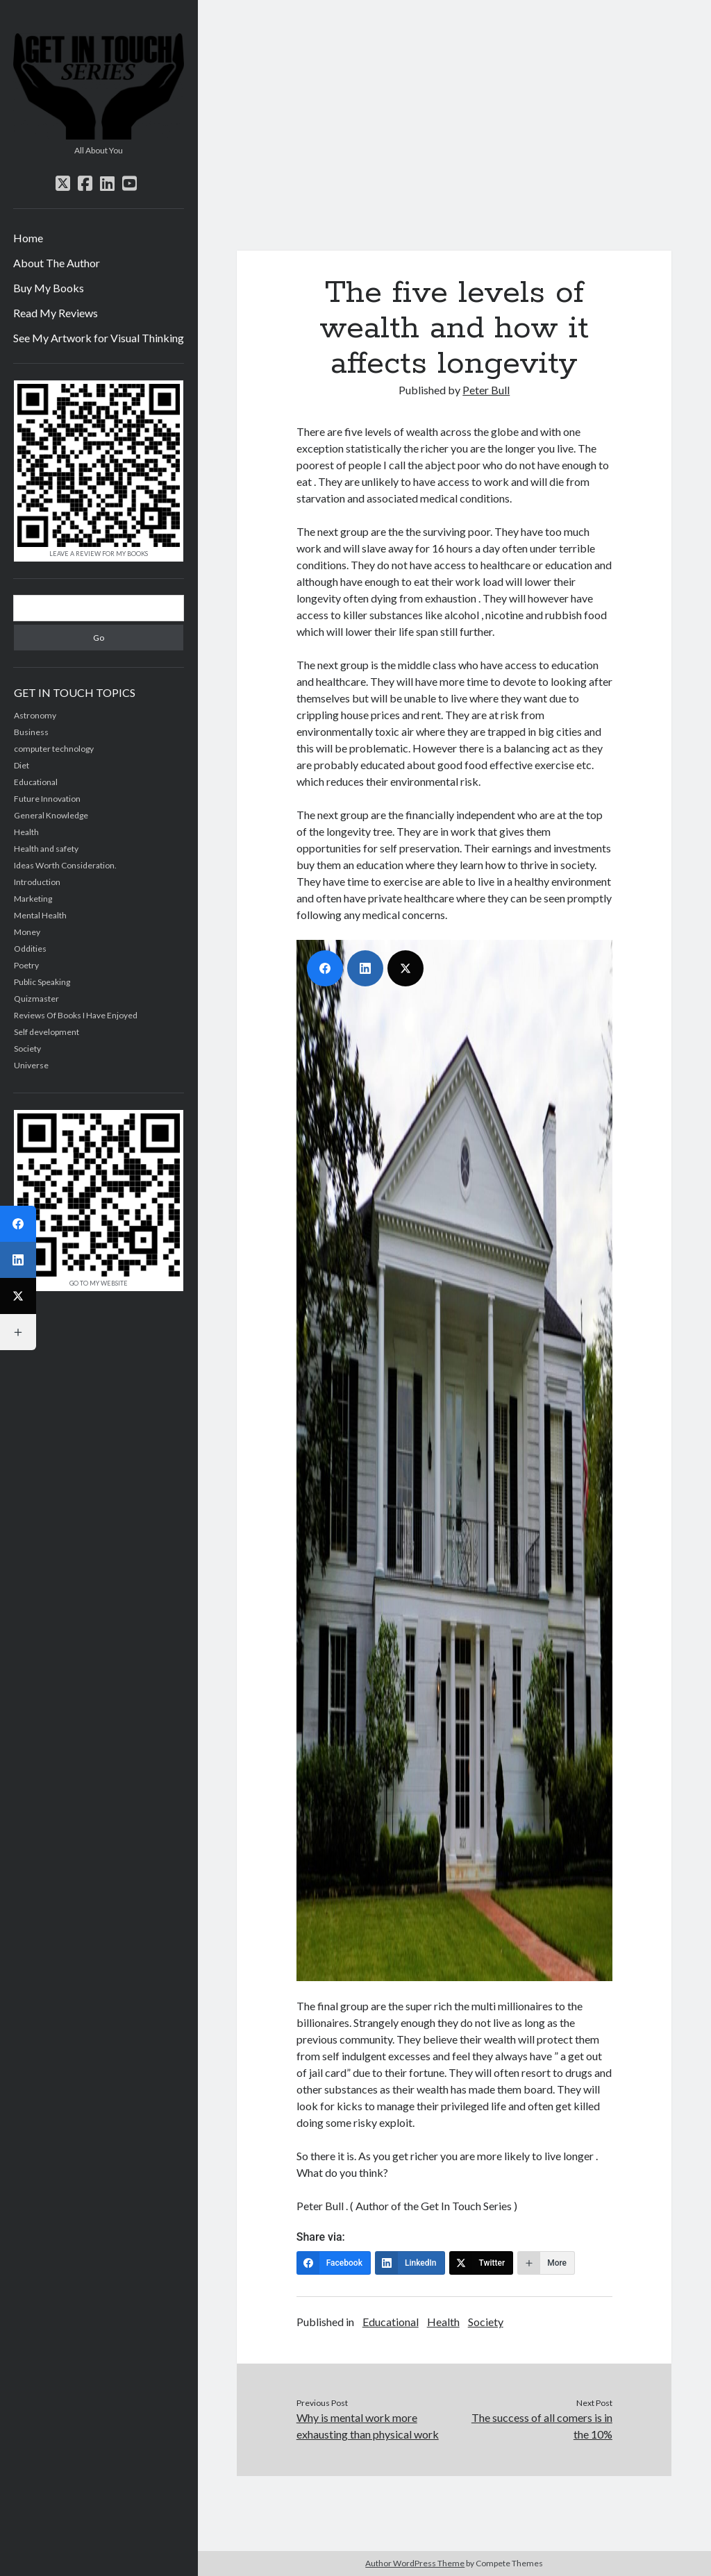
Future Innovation (47, 798)
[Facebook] (333, 2263)
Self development (46, 1032)
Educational (390, 2321)
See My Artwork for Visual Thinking (98, 337)
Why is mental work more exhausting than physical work (367, 2426)
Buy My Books (48, 287)
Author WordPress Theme (415, 2563)
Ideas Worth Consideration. (65, 865)
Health (443, 2321)
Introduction (37, 882)
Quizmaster (36, 998)
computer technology (54, 748)
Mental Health (40, 915)
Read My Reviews (55, 312)
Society (485, 2321)
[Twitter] (481, 2263)
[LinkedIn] (410, 2263)
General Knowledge (51, 815)
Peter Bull (486, 389)
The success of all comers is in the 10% (541, 2426)
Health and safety (46, 848)
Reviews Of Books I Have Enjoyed (75, 1015)
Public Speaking (42, 982)
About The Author (56, 262)
